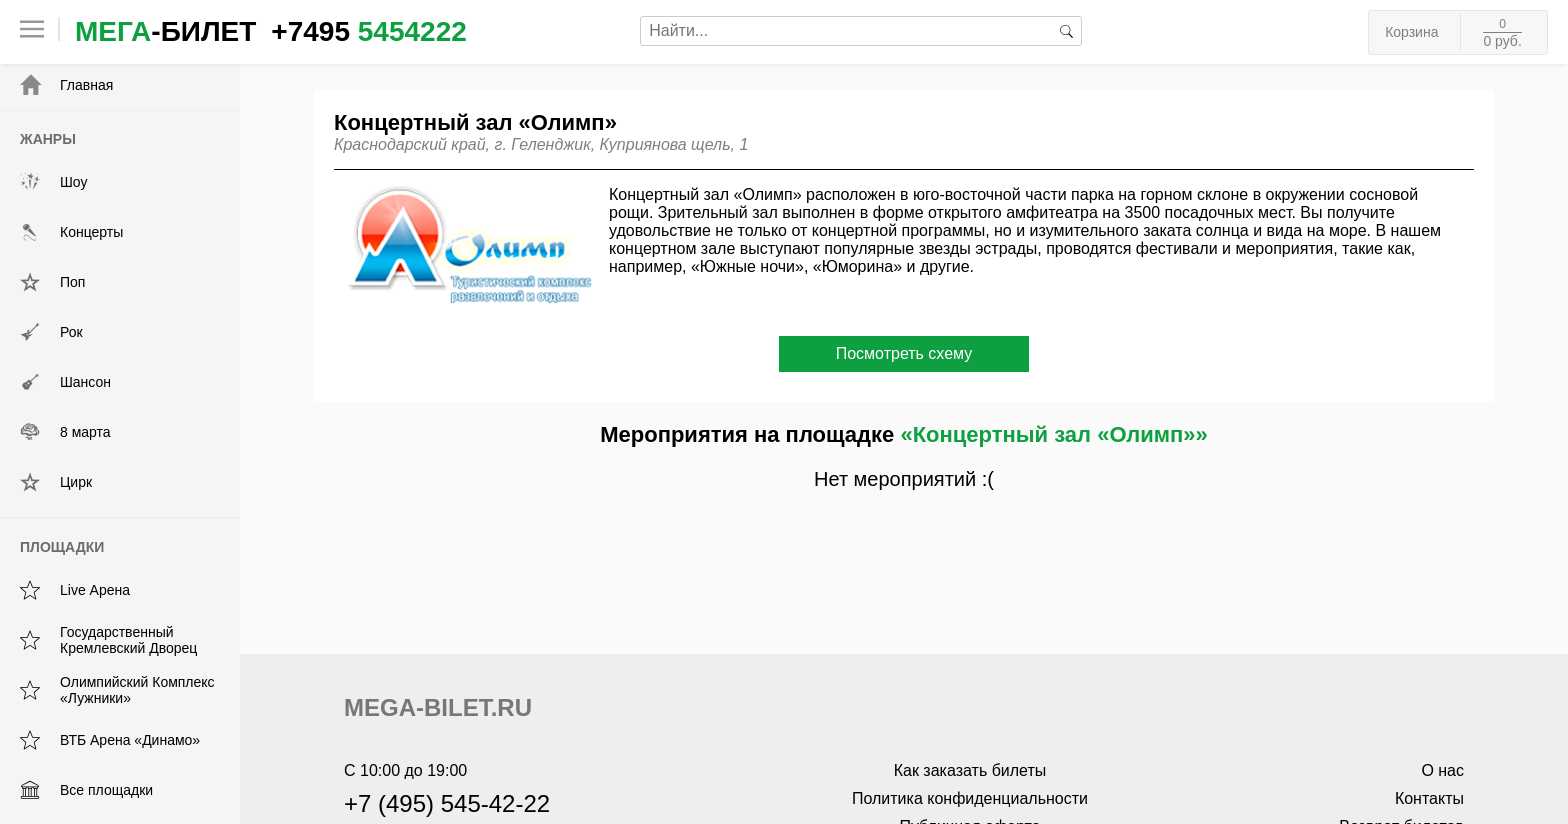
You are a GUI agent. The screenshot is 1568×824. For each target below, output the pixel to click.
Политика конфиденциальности (970, 798)
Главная (66, 85)
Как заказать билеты (970, 770)
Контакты (1429, 798)
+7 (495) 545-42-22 (447, 803)
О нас (1442, 770)
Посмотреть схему (904, 353)
